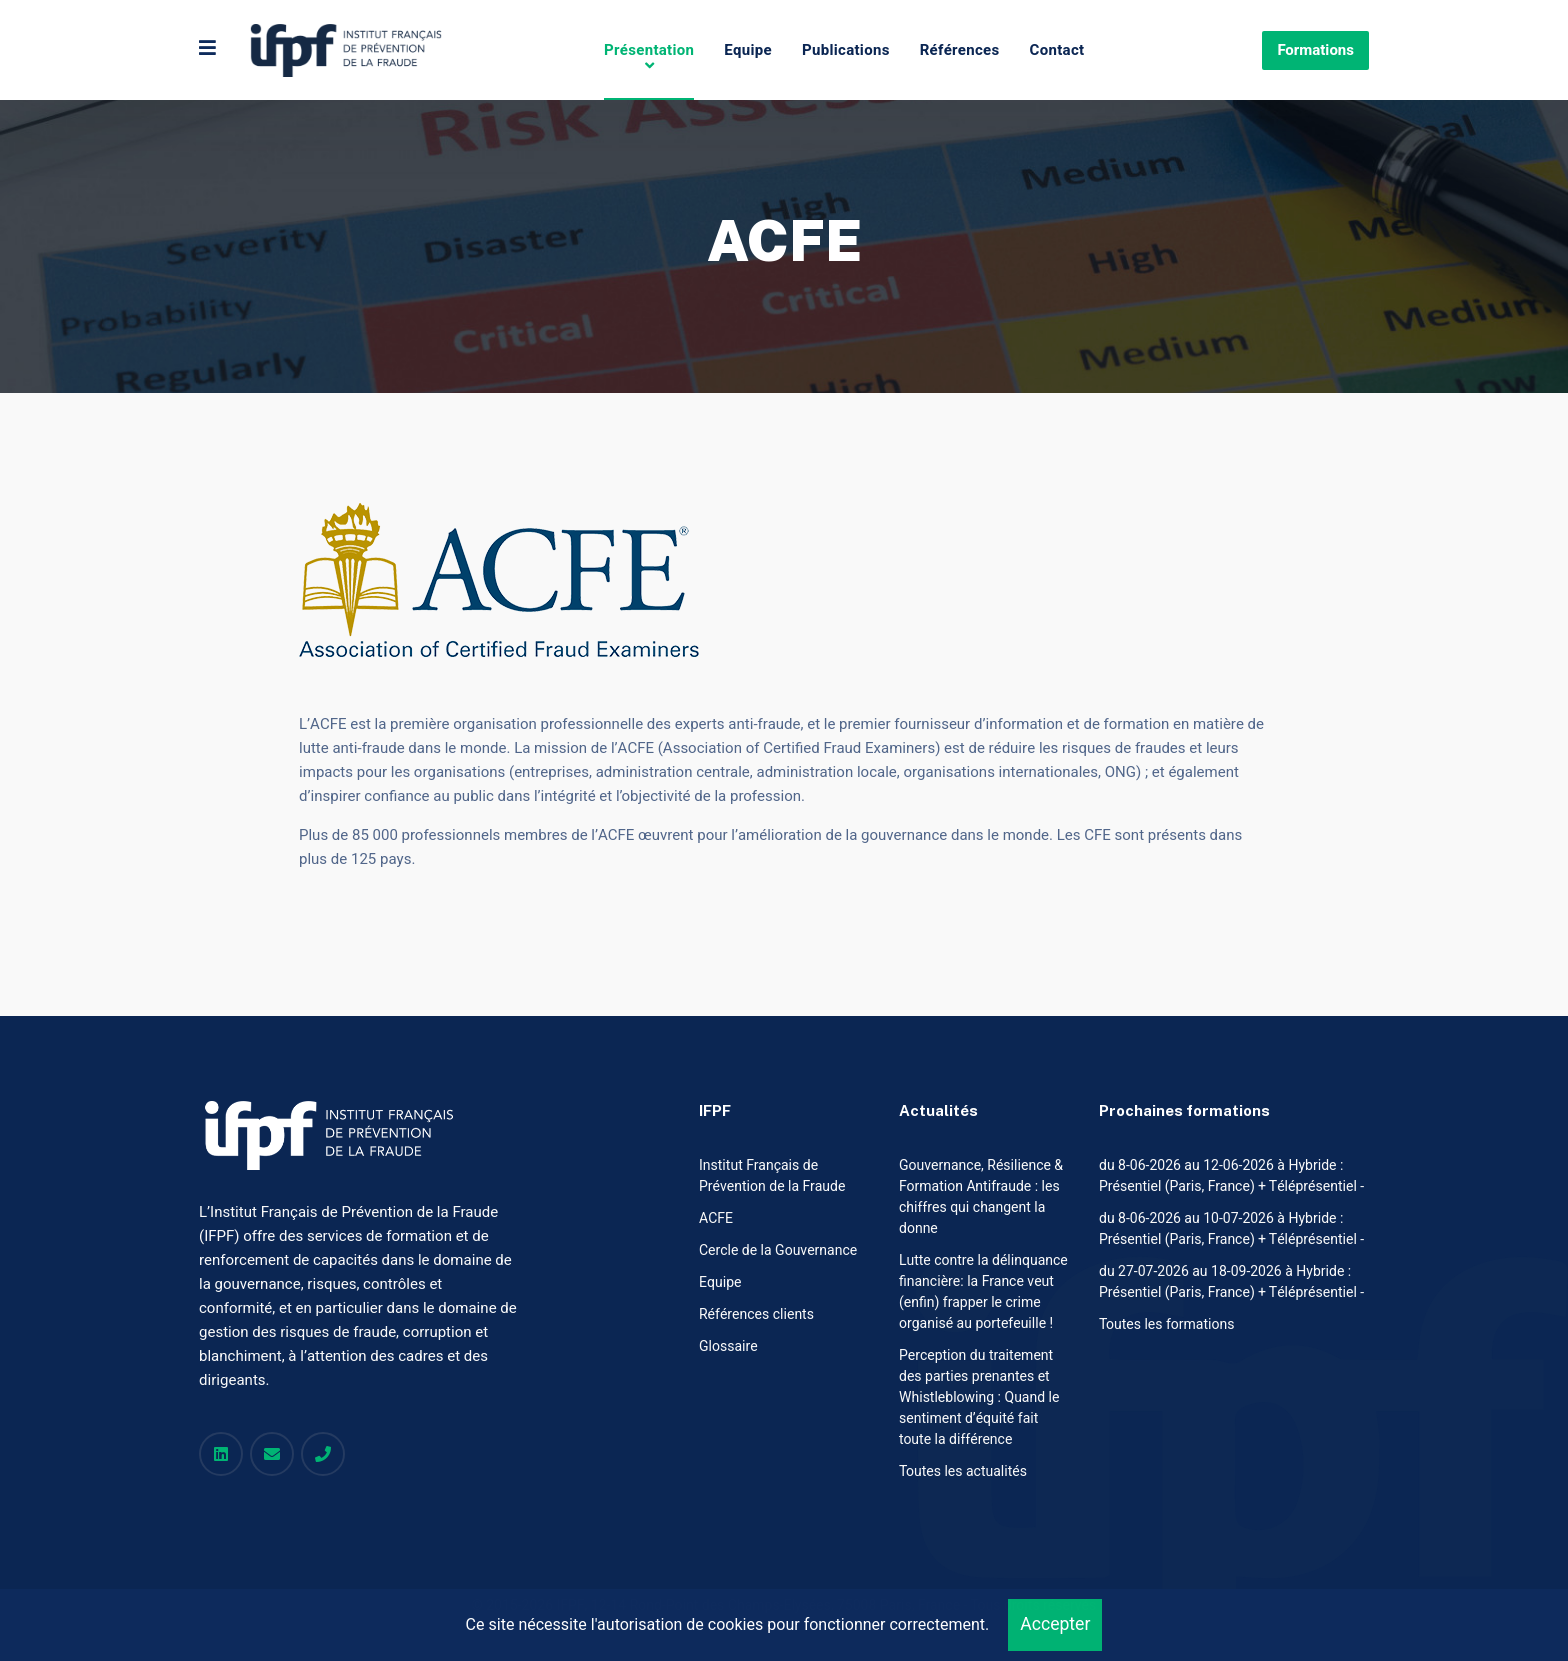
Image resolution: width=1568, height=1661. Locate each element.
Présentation (649, 50)
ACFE (716, 1218)
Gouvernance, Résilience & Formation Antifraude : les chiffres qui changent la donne (981, 1197)
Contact (1057, 50)
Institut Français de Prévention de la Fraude (772, 1176)
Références (960, 50)
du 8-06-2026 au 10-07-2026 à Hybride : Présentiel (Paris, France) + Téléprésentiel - (1231, 1229)
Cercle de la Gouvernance (778, 1250)
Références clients (756, 1314)
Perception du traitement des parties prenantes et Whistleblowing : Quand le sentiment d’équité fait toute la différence (979, 1397)
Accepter (1055, 1624)
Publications (846, 50)
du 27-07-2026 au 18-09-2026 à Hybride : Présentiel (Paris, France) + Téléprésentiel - (1231, 1282)
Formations (1315, 50)
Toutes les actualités (963, 1471)
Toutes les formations (1166, 1324)
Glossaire (728, 1346)
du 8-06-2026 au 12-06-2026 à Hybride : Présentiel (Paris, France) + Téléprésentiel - (1231, 1176)
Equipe (748, 50)
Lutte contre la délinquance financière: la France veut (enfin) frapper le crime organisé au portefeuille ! (983, 1292)
